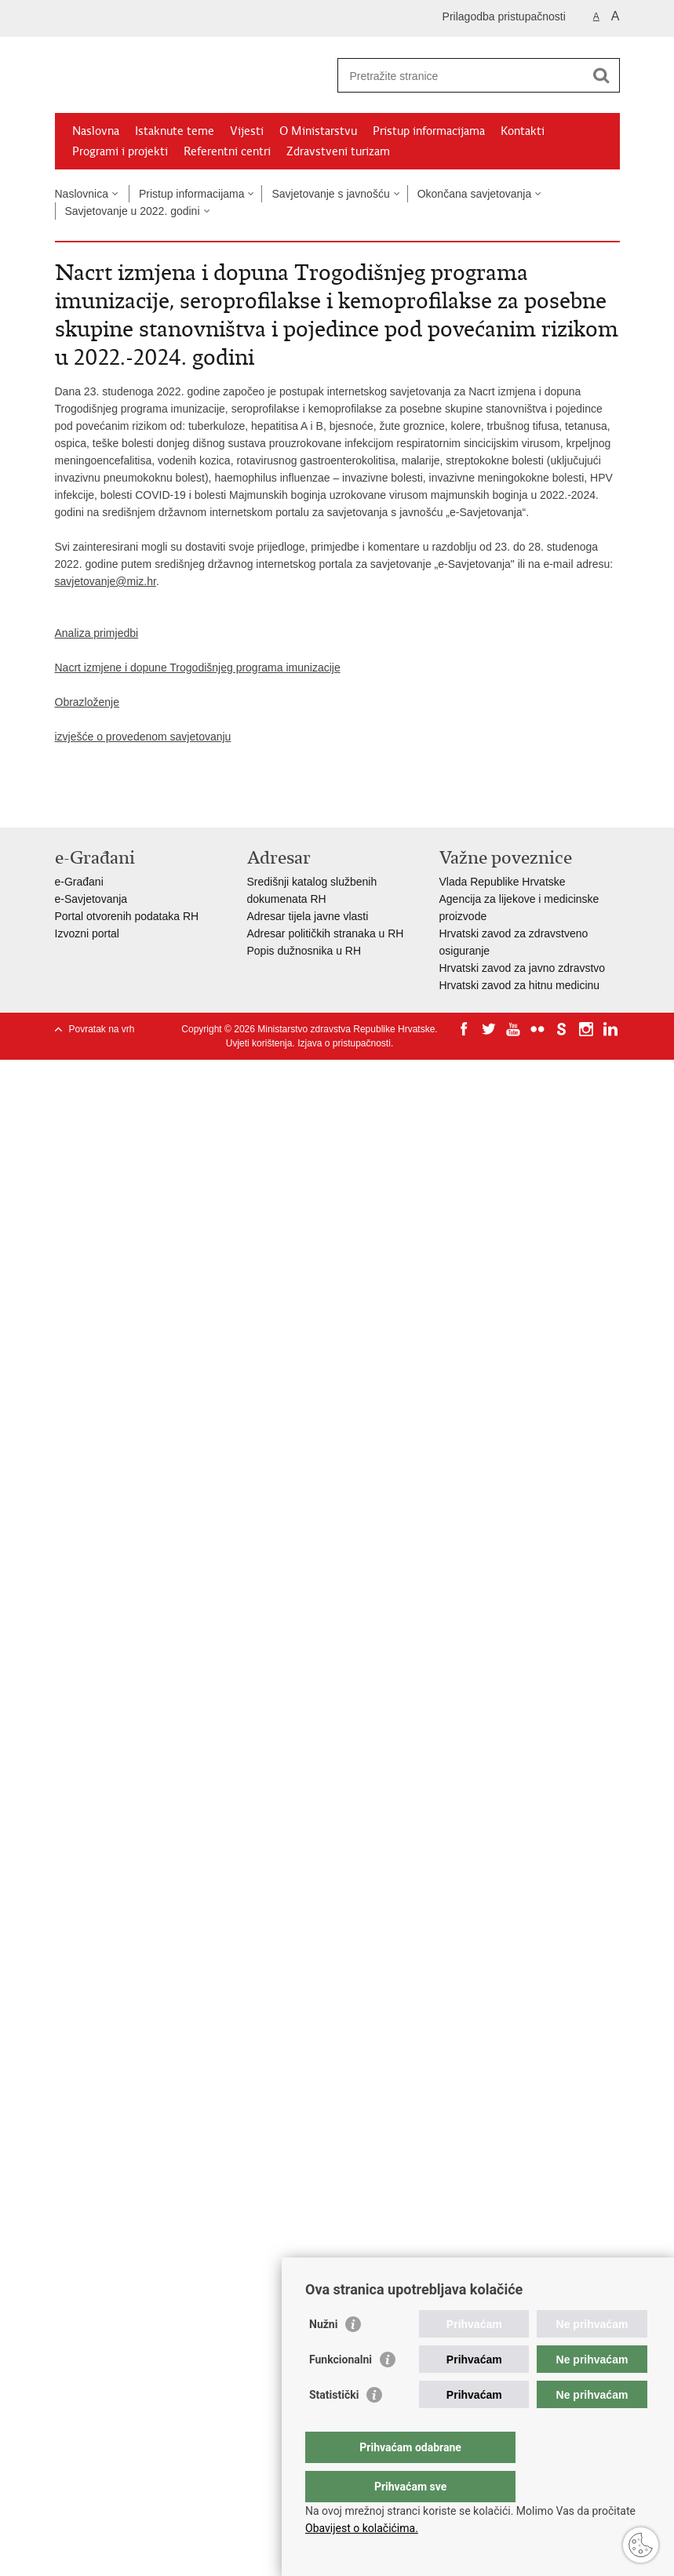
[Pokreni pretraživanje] (601, 75)
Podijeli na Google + (164, 803)
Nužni (323, 2355)
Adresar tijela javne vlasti (308, 916)
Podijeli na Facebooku (97, 803)
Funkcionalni (340, 2391)
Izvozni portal (87, 933)
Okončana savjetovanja (474, 193)
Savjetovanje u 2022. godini (132, 211)
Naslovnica (81, 193)
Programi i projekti (120, 151)
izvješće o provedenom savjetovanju (143, 736)
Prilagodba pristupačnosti (504, 16)
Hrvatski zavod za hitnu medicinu (519, 985)
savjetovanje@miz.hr (105, 581)
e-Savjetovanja (91, 899)
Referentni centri (227, 151)
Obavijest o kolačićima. (361, 2528)
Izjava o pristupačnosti (344, 1043)
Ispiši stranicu (63, 803)
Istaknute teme (174, 131)
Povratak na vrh (102, 1029)
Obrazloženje (87, 702)
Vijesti (247, 131)
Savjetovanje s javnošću (330, 193)
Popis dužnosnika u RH (304, 950)
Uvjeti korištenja (259, 1043)
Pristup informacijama (429, 131)
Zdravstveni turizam (338, 151)
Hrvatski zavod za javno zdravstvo (522, 968)
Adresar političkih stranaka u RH (325, 933)
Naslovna (95, 131)
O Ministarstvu (318, 131)
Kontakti (523, 131)
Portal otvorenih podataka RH (127, 916)
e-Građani (79, 881)
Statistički (334, 2426)
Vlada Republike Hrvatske (502, 881)
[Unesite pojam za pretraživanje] (461, 76)
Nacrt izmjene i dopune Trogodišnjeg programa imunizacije (198, 667)
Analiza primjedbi (97, 633)
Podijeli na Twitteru (130, 803)
